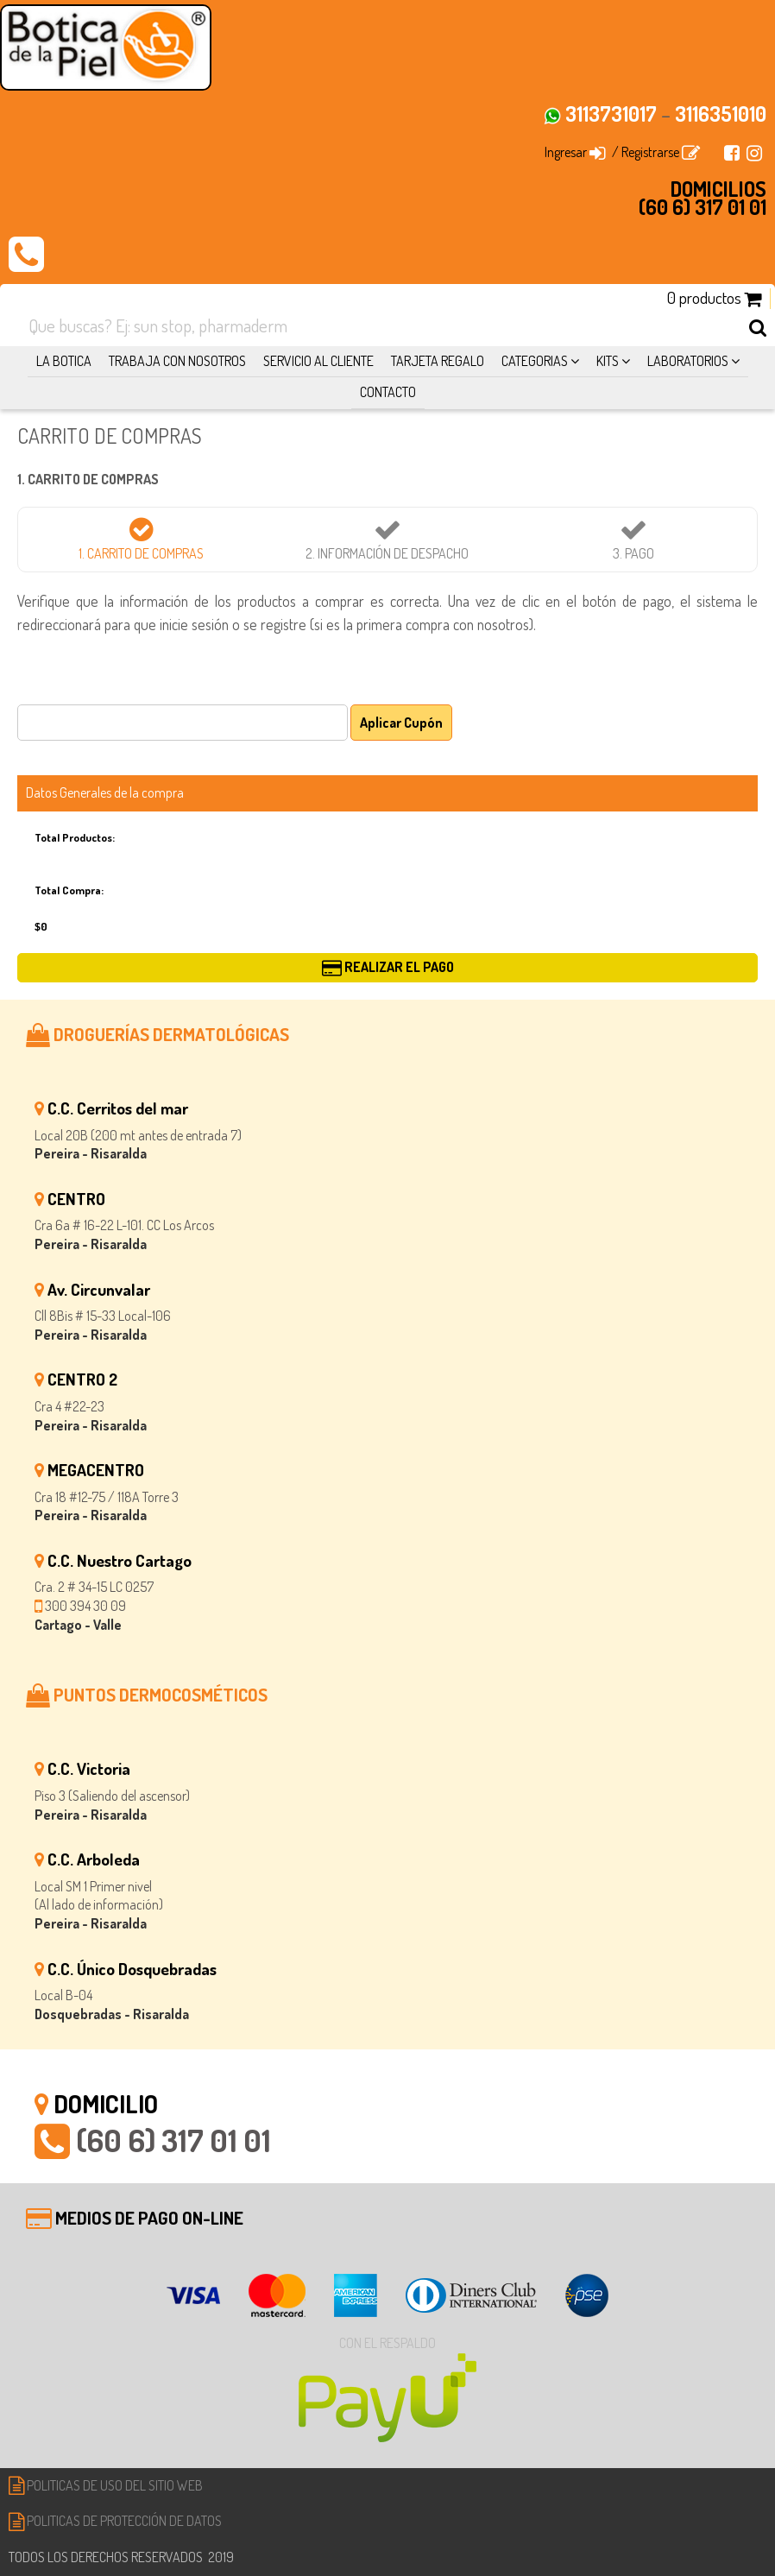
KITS (613, 360)
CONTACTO (388, 392)
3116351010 (720, 113)
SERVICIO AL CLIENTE (318, 360)
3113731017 (611, 113)
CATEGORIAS (540, 360)
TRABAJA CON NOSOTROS (177, 360)
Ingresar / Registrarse (622, 152)
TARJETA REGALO (437, 360)
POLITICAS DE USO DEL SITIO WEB (106, 2485)
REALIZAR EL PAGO (388, 966)
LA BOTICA (63, 360)
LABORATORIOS (693, 360)
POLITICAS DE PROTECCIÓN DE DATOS (115, 2520)
